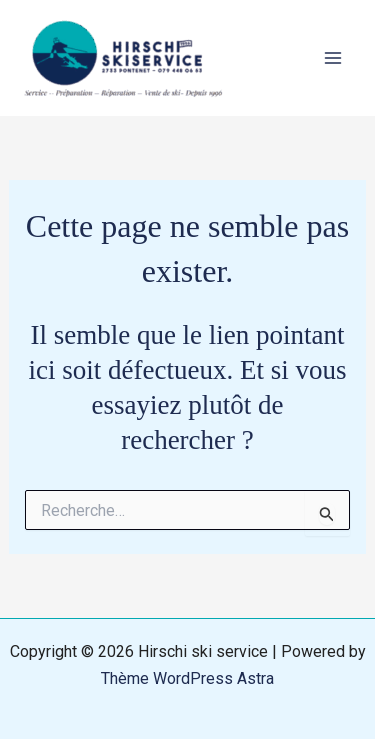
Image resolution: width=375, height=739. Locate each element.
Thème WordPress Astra (187, 678)
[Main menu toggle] (333, 58)
